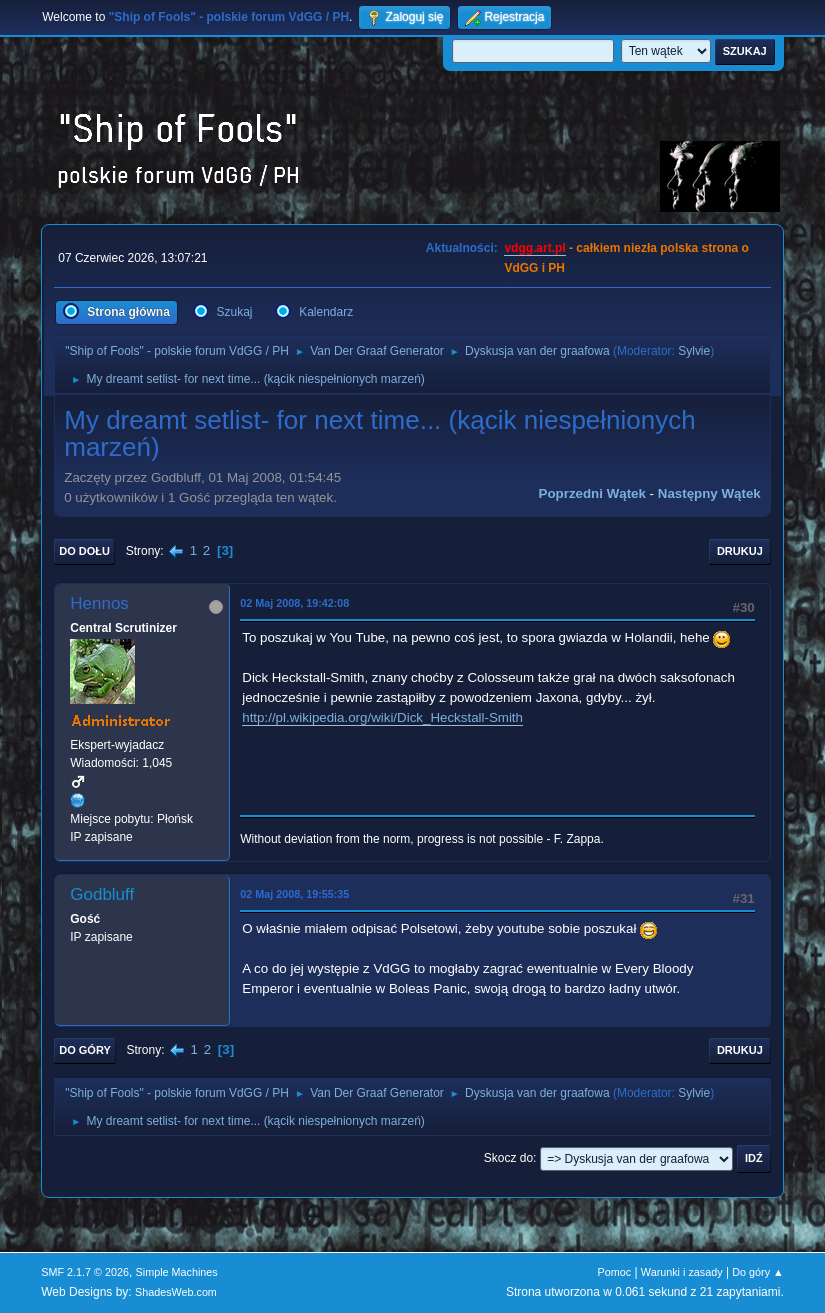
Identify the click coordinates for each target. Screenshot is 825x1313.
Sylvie (694, 351)
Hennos (99, 603)
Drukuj (740, 551)
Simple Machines (177, 1272)
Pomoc (615, 1272)
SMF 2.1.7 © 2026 (85, 1272)
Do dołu (84, 551)
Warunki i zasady (682, 1272)
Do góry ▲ (757, 1272)
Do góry (85, 1050)
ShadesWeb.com (176, 1292)
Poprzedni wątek (592, 493)
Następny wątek (709, 493)
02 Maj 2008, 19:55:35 (294, 894)
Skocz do (508, 1158)
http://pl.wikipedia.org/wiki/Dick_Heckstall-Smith (382, 717)
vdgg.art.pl (534, 248)
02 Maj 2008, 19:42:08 (294, 603)
